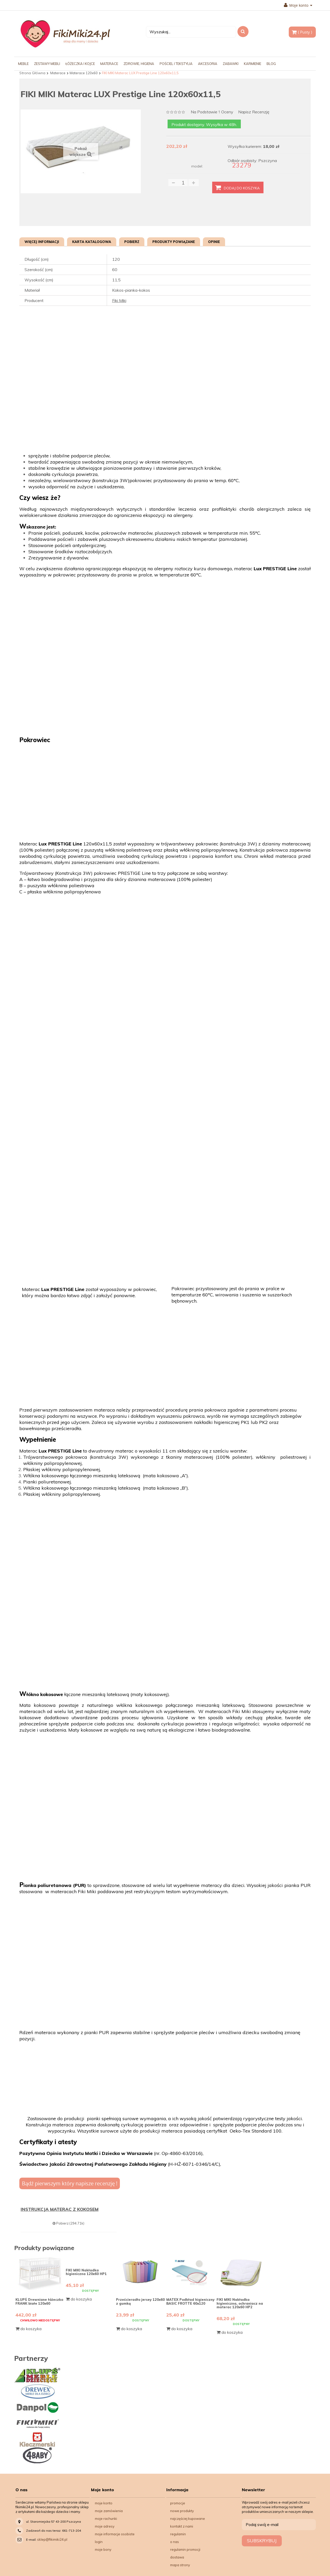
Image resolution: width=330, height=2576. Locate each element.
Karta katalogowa (91, 242)
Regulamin (178, 2534)
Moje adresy (104, 2526)
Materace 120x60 (84, 73)
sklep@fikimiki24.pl (52, 2539)
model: (197, 166)
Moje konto (298, 5)
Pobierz (131, 242)
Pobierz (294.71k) (68, 2223)
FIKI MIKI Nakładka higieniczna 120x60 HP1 (86, 2272)
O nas (174, 2542)
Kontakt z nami (181, 2526)
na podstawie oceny (212, 112)
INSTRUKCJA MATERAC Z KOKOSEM (59, 2209)
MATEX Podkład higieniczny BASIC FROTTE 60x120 (190, 2301)
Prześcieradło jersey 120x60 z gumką (140, 2301)
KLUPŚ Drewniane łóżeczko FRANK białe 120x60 (39, 2301)
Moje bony (103, 2549)
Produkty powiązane (173, 242)
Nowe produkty (182, 2511)
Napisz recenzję (253, 112)
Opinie (214, 242)
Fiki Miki (119, 300)
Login (99, 2542)
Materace (57, 73)
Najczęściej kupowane (187, 2518)
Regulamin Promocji (185, 2549)
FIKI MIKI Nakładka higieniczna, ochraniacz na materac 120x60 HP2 (240, 2303)
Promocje (177, 2503)
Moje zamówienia (109, 2511)
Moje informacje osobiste (115, 2534)
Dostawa (177, 2557)
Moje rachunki (106, 2518)
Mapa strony (180, 2565)
